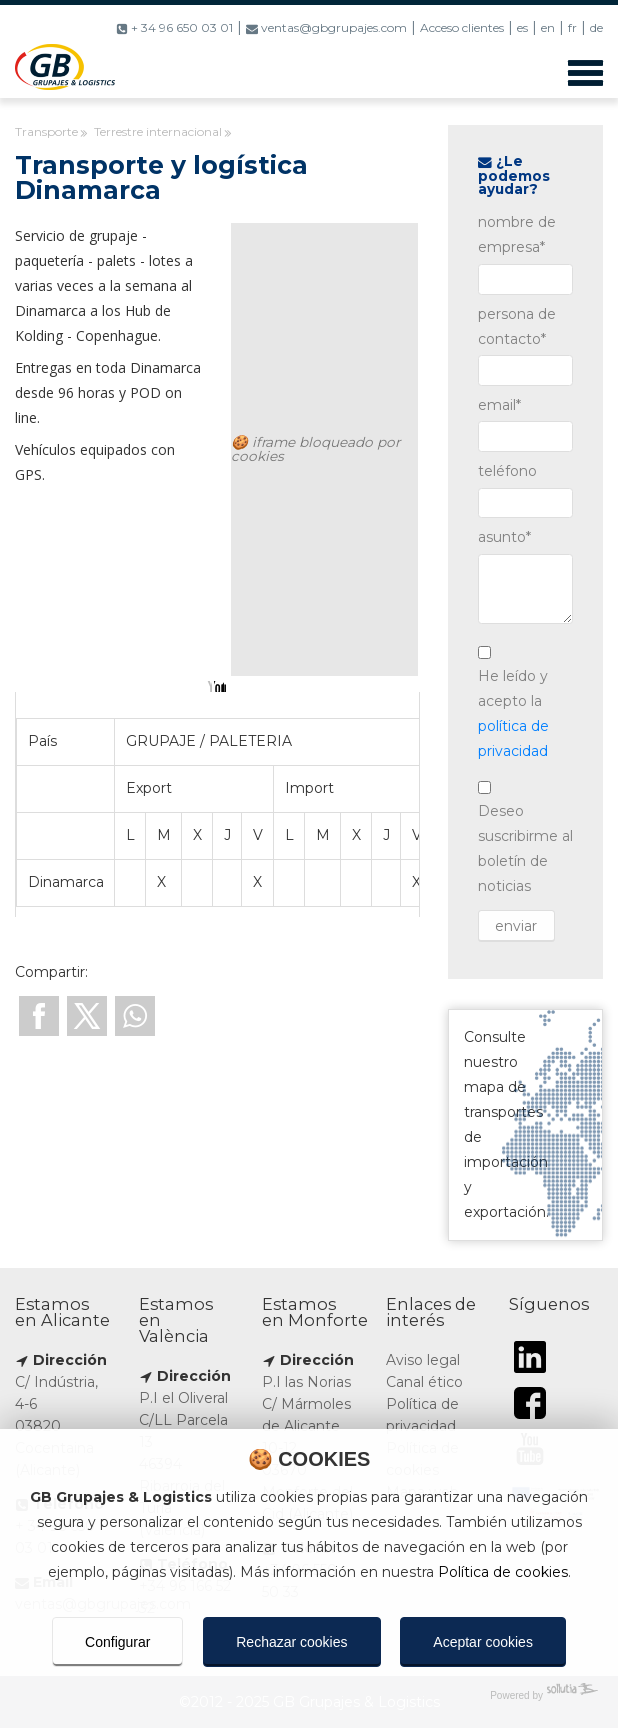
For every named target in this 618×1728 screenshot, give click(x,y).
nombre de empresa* (517, 234)
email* (499, 405)
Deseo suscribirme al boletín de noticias (525, 848)
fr (572, 27)
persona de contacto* (517, 326)
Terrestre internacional (158, 131)
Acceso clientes (462, 27)
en (548, 27)
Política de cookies (503, 1572)
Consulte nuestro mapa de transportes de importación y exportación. (525, 1125)
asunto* (504, 537)
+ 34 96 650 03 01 (174, 27)
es (522, 27)
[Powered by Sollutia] (309, 1695)
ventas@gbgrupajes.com (326, 27)
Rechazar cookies (291, 1642)
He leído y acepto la (513, 713)
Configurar (117, 1642)
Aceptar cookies (483, 1642)
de (596, 27)
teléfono (507, 471)
